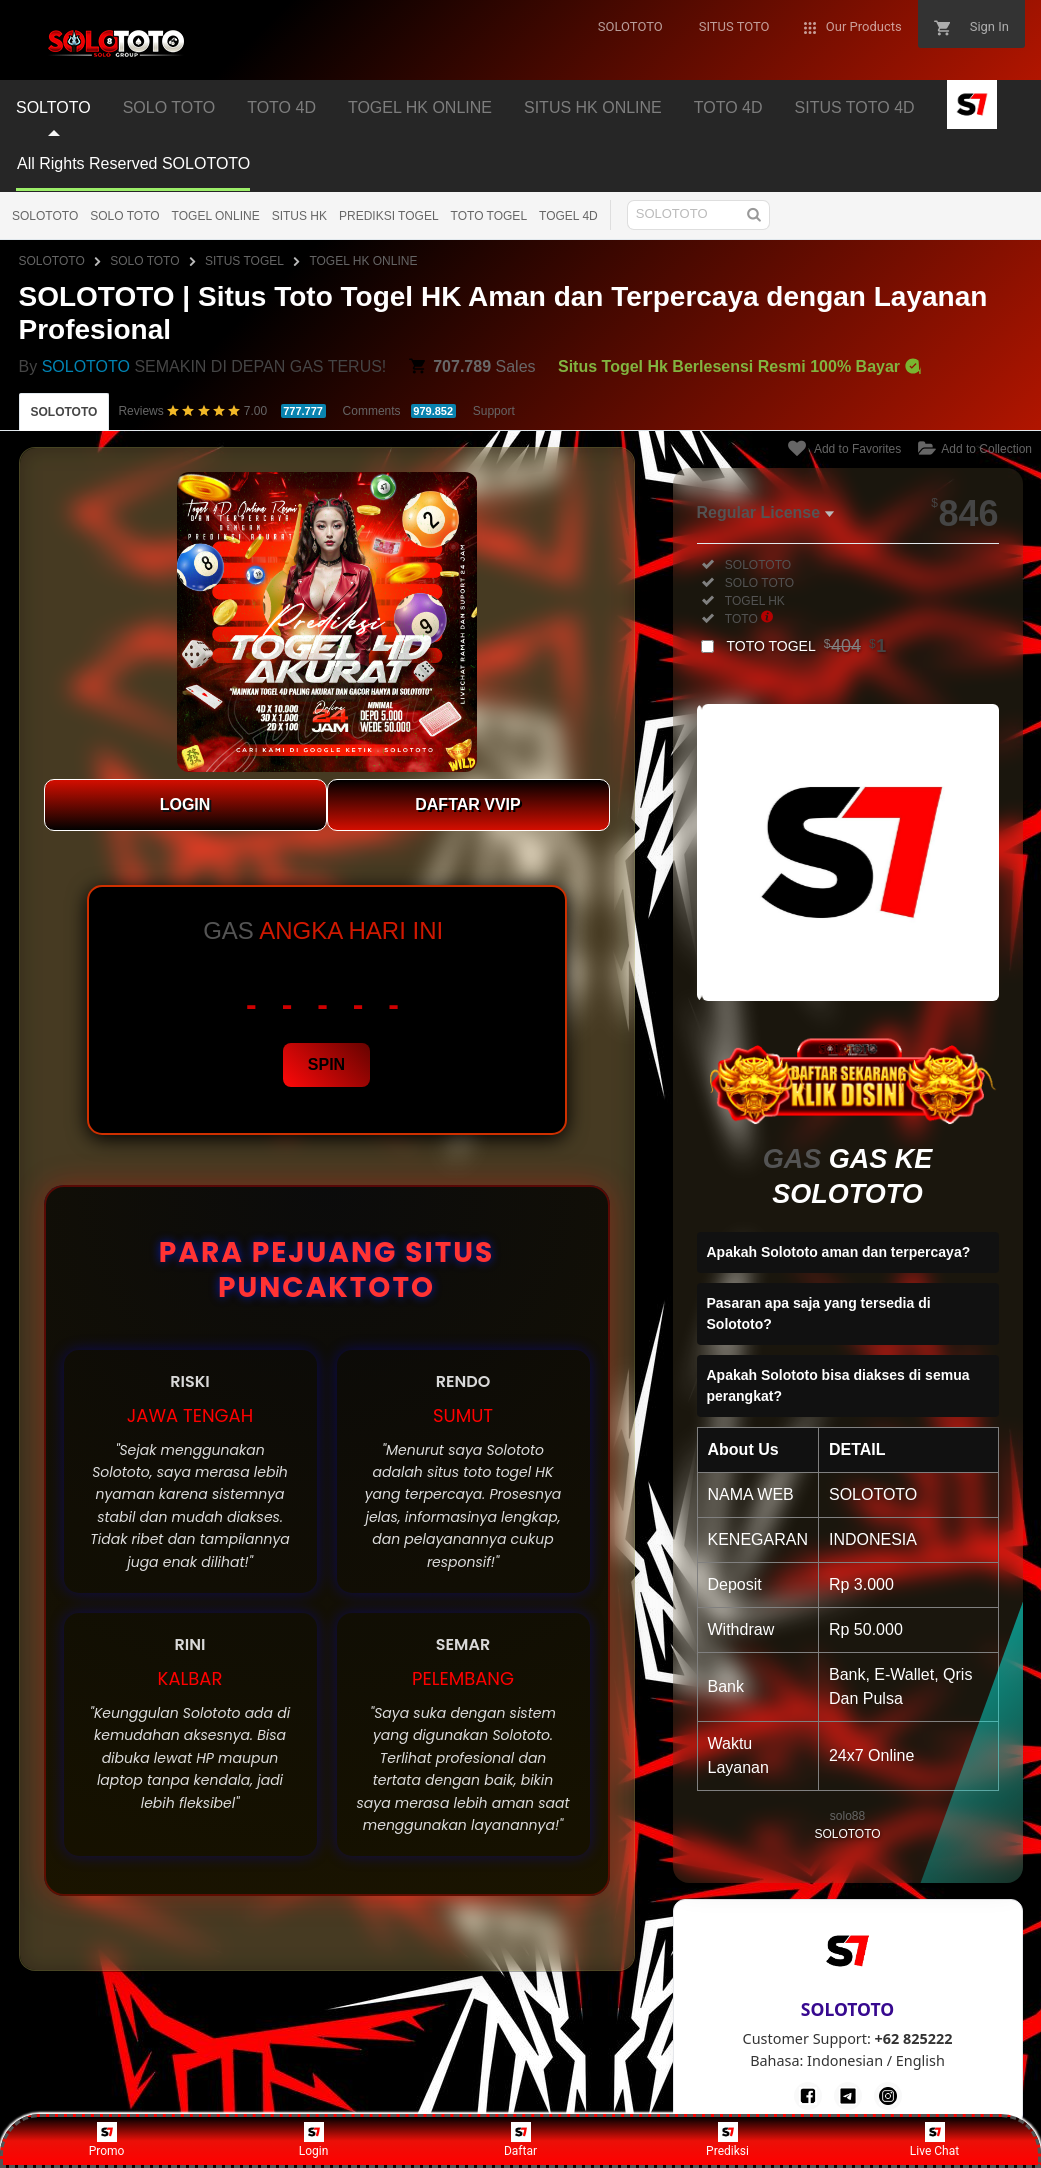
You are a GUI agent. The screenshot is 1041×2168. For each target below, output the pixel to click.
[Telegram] (848, 2096)
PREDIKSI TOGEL (389, 216)
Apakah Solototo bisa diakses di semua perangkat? (838, 1385)
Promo (107, 2140)
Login (314, 2140)
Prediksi (727, 2140)
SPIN (326, 1064)
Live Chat (934, 2140)
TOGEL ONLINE (216, 216)
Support (494, 411)
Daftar (520, 2140)
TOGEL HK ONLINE (363, 261)
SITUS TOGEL (244, 261)
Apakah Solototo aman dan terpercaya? (839, 1252)
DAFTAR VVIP (467, 804)
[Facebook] (808, 2096)
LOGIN (185, 804)
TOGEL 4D (568, 216)
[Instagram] (888, 2096)
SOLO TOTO (124, 216)
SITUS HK (299, 216)
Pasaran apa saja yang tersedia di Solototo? (819, 1313)
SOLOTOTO (45, 216)
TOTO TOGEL (489, 216)
